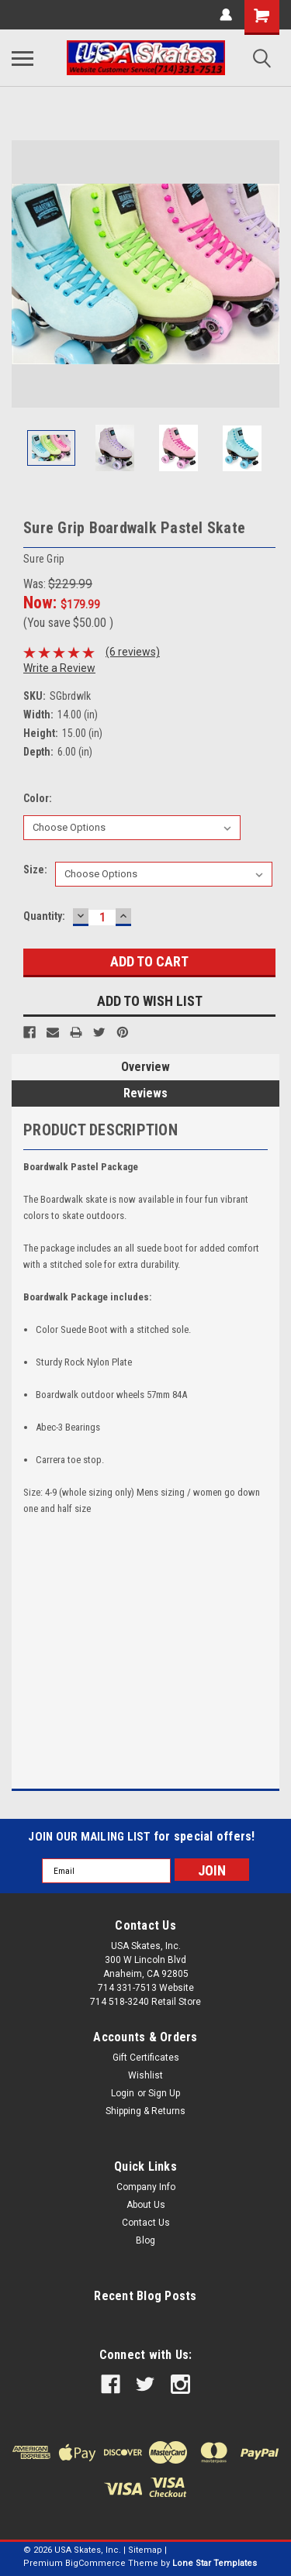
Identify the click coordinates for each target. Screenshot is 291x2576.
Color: (37, 798)
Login (122, 2093)
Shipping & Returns (145, 2111)
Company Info (145, 2187)
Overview (145, 1066)
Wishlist (145, 2075)
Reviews (145, 1093)
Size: (35, 869)
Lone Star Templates (214, 2563)
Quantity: (44, 916)
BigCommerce (95, 2563)
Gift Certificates (146, 2057)
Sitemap (145, 2550)
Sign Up (164, 2093)
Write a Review (59, 668)
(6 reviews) (133, 652)
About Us (145, 2204)
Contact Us (146, 2222)
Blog (145, 2240)
